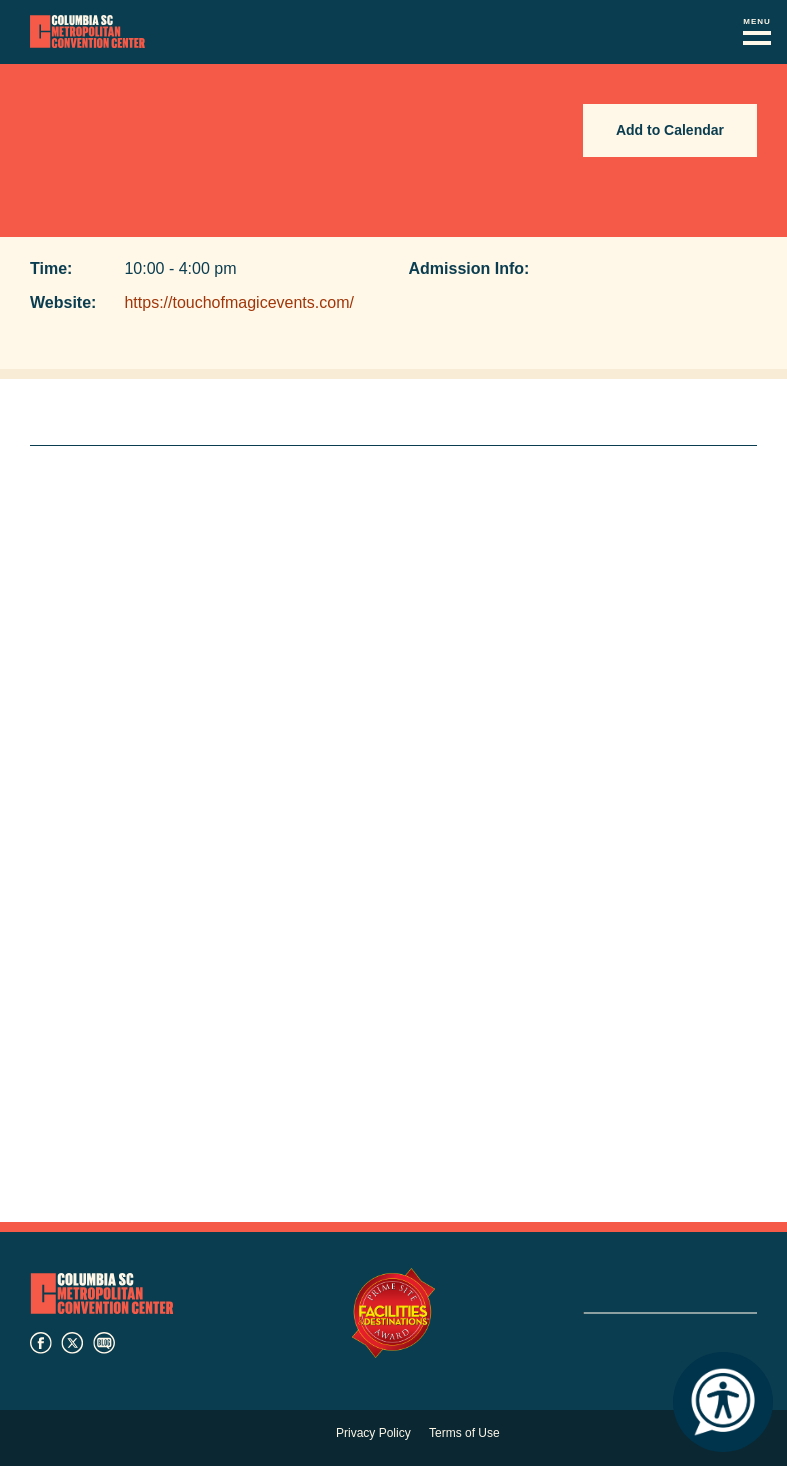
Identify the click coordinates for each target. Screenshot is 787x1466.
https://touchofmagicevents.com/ (238, 302)
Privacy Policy (373, 1433)
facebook (41, 1343)
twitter (72, 1343)
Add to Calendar (670, 130)
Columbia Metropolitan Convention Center (87, 32)
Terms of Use (464, 1433)
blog (104, 1343)
